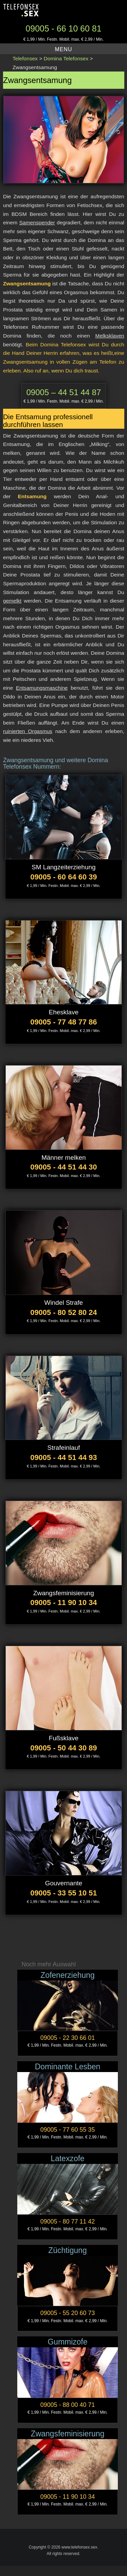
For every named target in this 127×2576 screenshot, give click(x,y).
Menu (63, 49)
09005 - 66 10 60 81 (64, 28)
